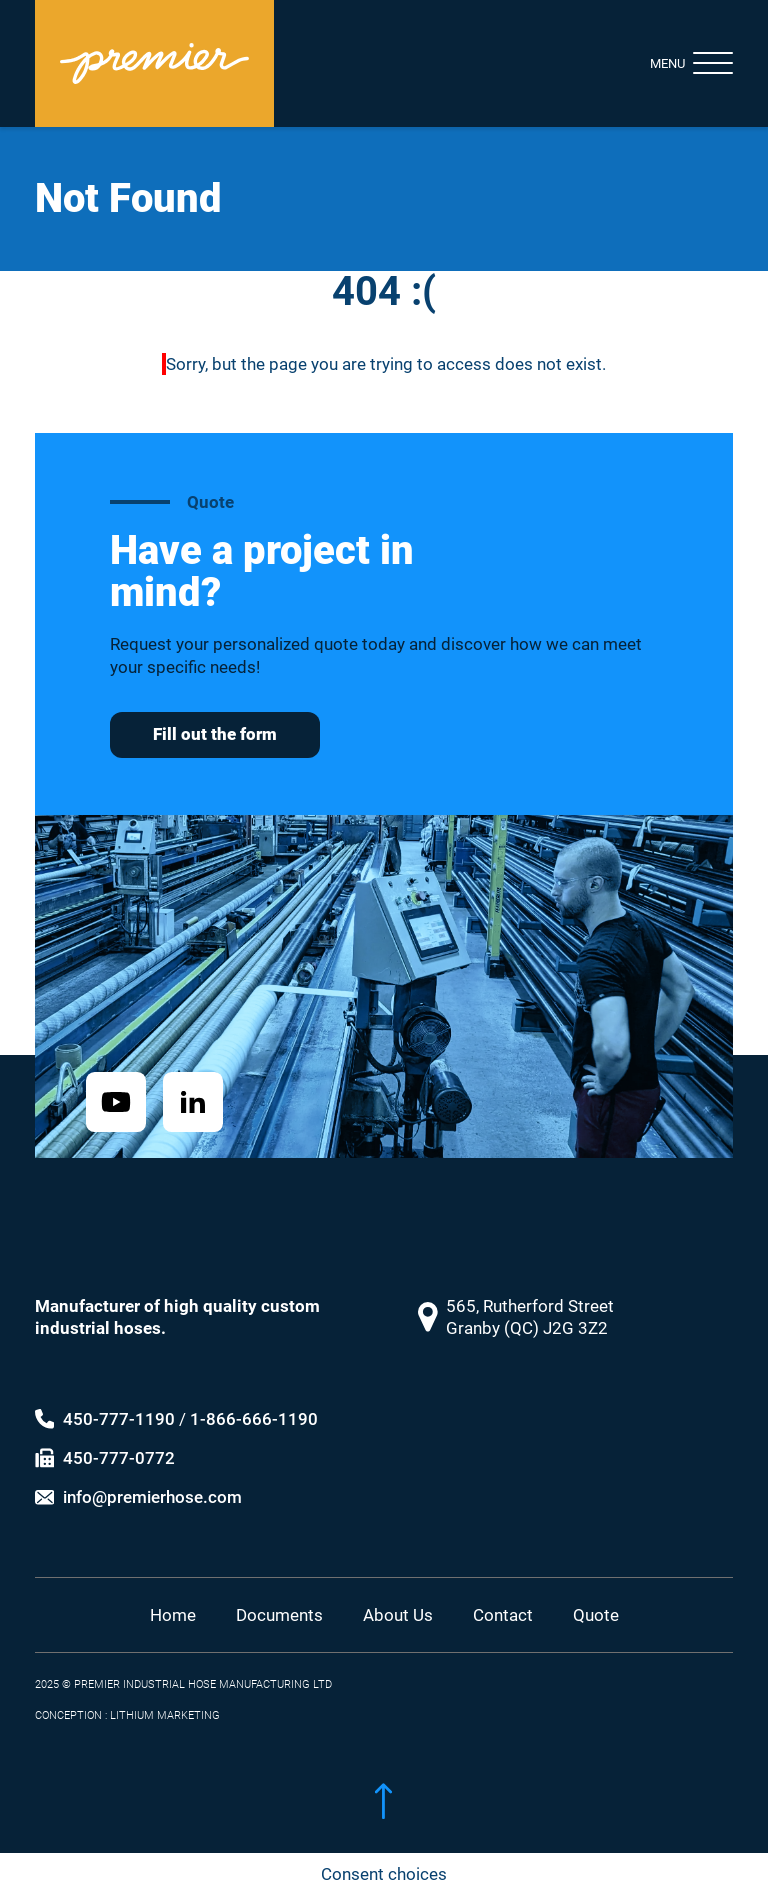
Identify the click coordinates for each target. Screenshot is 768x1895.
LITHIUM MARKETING (165, 1697)
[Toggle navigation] (675, 63)
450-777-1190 (119, 1400)
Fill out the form (215, 734)
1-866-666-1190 (254, 1400)
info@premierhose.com (152, 1479)
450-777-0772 (119, 1439)
